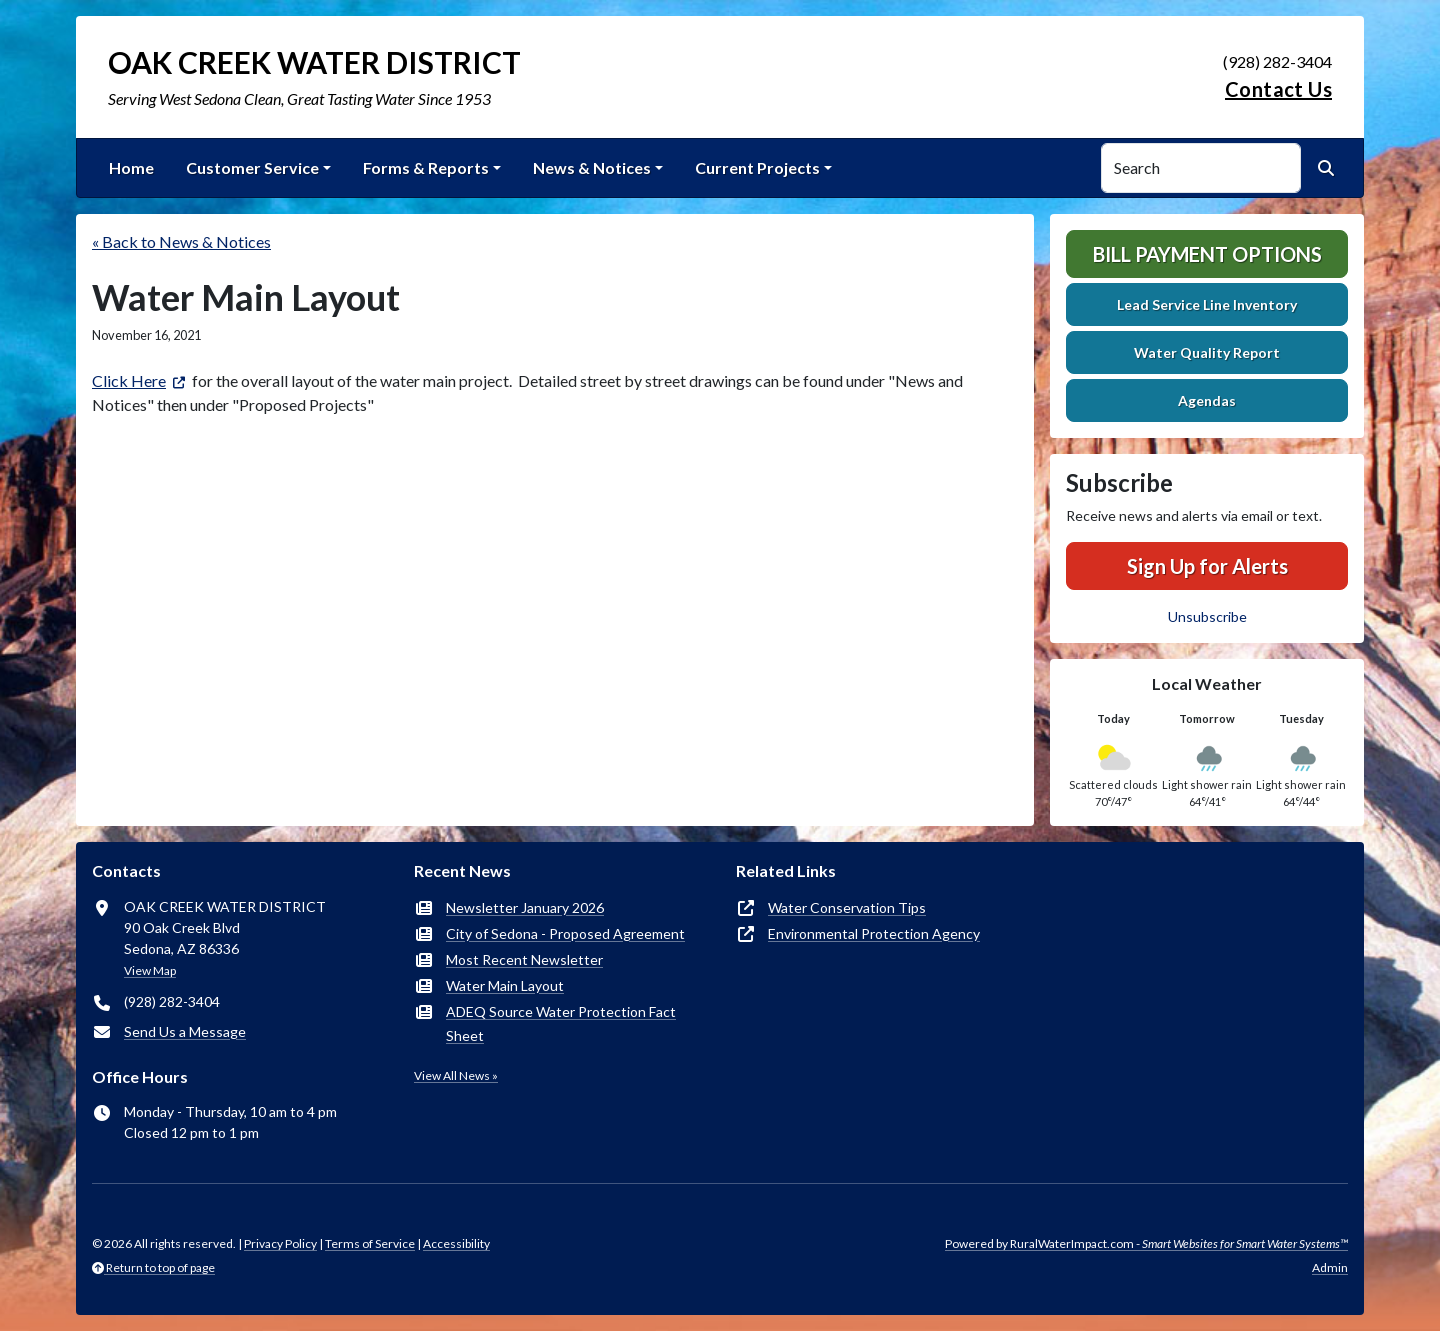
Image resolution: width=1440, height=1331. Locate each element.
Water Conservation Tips (847, 907)
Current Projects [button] (757, 167)
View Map (150, 970)
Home (131, 167)
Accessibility (456, 1243)
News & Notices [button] (592, 167)
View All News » (456, 1075)
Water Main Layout (505, 985)
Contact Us (1278, 89)
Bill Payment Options (1207, 254)
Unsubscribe (1207, 616)
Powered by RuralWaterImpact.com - (1146, 1243)
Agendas (1207, 400)
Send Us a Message (185, 1031)
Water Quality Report (1207, 352)
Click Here (129, 380)
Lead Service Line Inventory (1207, 304)
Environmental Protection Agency (874, 933)
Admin (1330, 1267)
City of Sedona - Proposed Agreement (565, 933)
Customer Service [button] (252, 167)
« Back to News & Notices (181, 241)
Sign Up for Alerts (1207, 566)
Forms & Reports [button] (426, 167)
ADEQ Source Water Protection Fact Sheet (561, 1023)
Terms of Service (370, 1243)
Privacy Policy (280, 1243)
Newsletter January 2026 (525, 907)
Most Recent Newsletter (524, 959)
